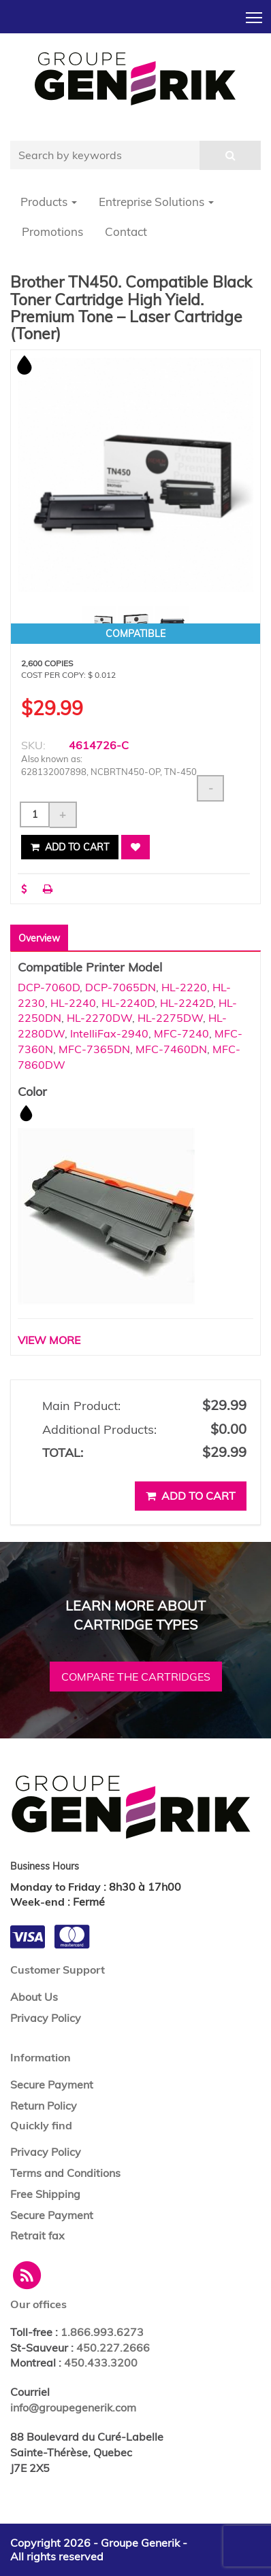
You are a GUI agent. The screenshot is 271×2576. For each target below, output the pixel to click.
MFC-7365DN (94, 1049)
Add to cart (70, 847)
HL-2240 (73, 1003)
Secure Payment (51, 2084)
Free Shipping (45, 2194)
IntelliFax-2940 (109, 1033)
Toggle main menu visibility (255, 13)
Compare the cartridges (135, 1676)
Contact (126, 231)
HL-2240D (128, 1003)
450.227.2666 (113, 2347)
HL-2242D (186, 1003)
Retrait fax (37, 2235)
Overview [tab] (39, 938)
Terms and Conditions (65, 2173)
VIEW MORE (49, 1340)
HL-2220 (184, 987)
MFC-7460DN (171, 1049)
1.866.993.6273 (102, 2332)
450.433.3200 (101, 2362)
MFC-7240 (181, 1033)
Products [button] (48, 201)
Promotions (52, 231)
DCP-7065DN (120, 987)
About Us (34, 1997)
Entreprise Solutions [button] (156, 201)
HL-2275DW (170, 1018)
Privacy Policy (45, 2018)
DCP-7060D (49, 987)
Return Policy (43, 2105)
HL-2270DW (99, 1018)
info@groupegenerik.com (73, 2407)
